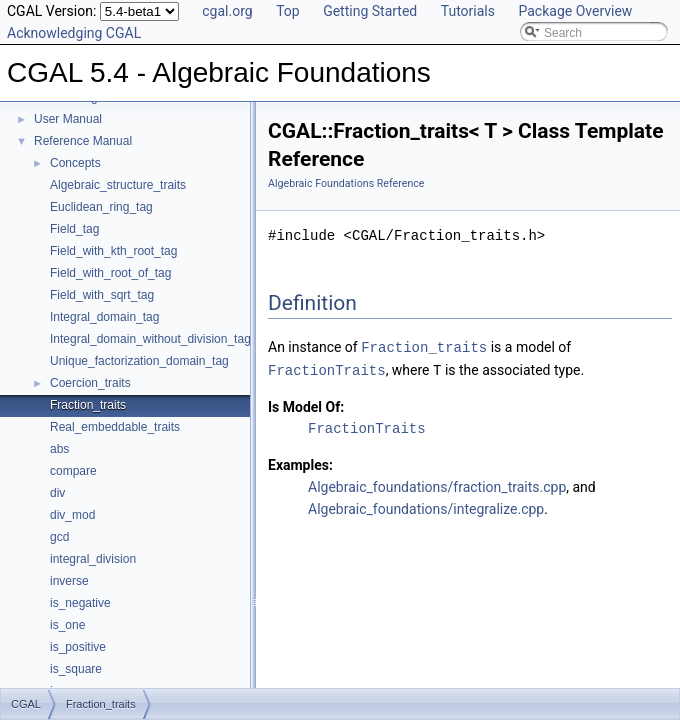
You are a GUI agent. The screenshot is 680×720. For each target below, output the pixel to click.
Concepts (75, 163)
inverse (69, 581)
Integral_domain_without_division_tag (150, 339)
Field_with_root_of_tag (110, 273)
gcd (59, 537)
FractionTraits (327, 368)
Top (288, 11)
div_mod (72, 515)
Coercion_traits (90, 383)
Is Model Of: (306, 405)
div (57, 493)
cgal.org (227, 11)
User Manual (68, 119)
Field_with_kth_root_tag (113, 251)
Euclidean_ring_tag (101, 207)
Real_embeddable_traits (115, 427)
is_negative (80, 603)
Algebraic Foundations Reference (346, 183)
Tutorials (468, 11)
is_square (76, 669)
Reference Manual (83, 141)
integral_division (93, 559)
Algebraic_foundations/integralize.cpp (426, 507)
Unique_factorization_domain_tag (139, 361)
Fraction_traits (88, 405)
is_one (67, 625)
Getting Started (370, 11)
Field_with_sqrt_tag (102, 295)
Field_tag (74, 229)
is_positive (78, 647)
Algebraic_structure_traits (118, 185)
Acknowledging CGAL (74, 33)
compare (73, 471)
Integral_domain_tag (104, 317)
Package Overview (575, 11)
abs (59, 449)
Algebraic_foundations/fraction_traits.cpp (437, 485)
